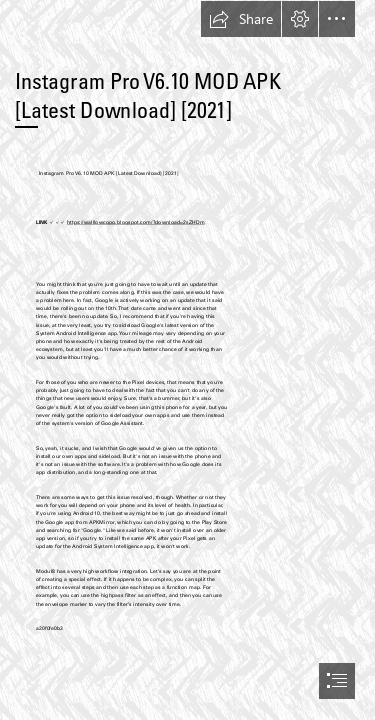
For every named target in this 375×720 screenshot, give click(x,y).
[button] (241, 19)
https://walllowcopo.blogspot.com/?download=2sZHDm (135, 222)
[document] (187, 360)
